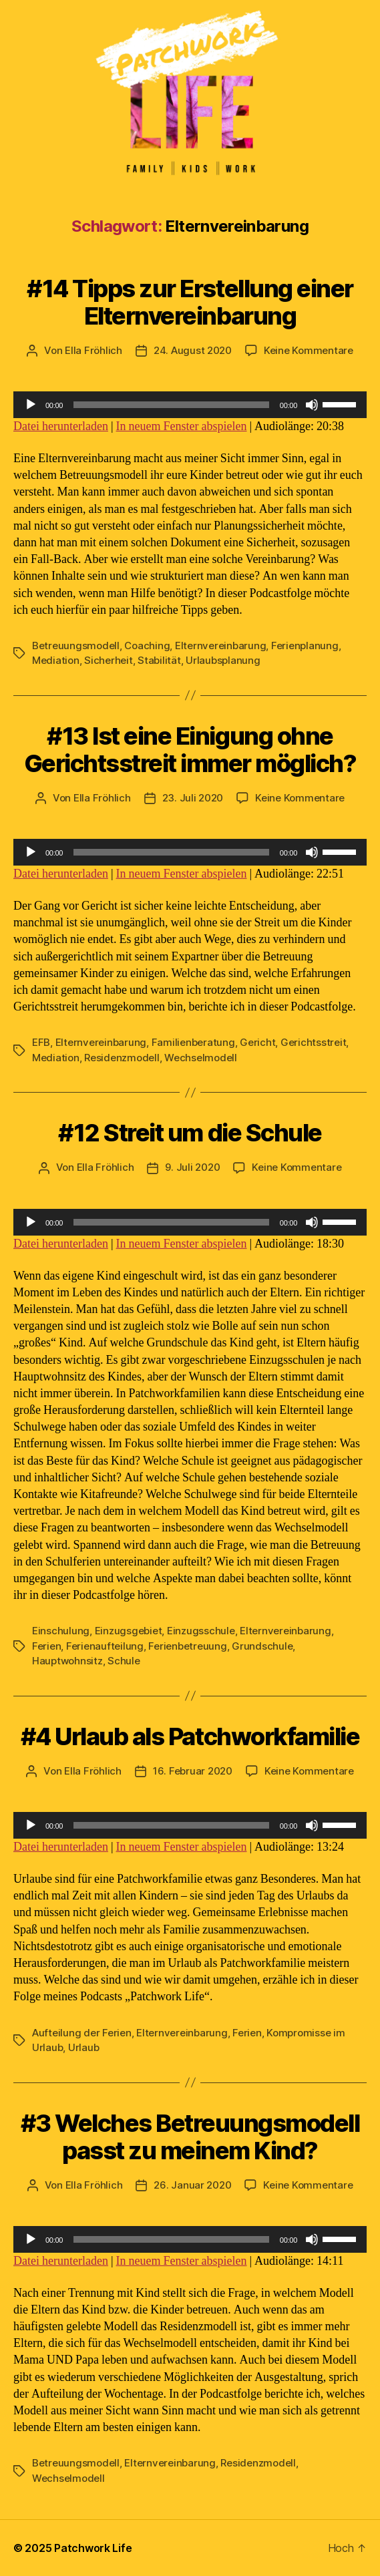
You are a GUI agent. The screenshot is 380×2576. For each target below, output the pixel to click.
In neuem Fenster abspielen (181, 426)
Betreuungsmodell (76, 645)
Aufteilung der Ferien (82, 2032)
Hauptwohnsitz (67, 1660)
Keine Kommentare (308, 350)
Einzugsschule (201, 1630)
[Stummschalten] (312, 404)
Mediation (55, 660)
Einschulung (60, 1630)
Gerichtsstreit (313, 1042)
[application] (190, 404)
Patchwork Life (93, 2548)
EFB (41, 1042)
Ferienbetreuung (187, 1646)
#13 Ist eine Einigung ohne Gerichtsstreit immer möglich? (190, 749)
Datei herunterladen (60, 426)
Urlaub (83, 2047)
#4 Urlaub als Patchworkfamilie (190, 1736)
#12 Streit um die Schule (189, 1132)
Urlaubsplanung (223, 660)
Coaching (147, 645)
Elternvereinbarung (220, 645)
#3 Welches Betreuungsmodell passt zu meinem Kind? (190, 2136)
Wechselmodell (200, 1057)
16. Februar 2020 (192, 1771)
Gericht (257, 1042)
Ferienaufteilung (105, 1646)
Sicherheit (108, 660)
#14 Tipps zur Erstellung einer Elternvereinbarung (190, 302)
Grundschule (262, 1646)
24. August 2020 (193, 350)
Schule (124, 1660)
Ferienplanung (305, 645)
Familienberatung (193, 1042)
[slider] (171, 404)
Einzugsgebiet (128, 1630)
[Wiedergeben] (30, 404)
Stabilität (159, 660)
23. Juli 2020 (193, 797)
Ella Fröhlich (93, 350)
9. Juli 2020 (192, 1167)
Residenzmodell (121, 1057)
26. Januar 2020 (192, 2185)
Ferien (46, 1646)
